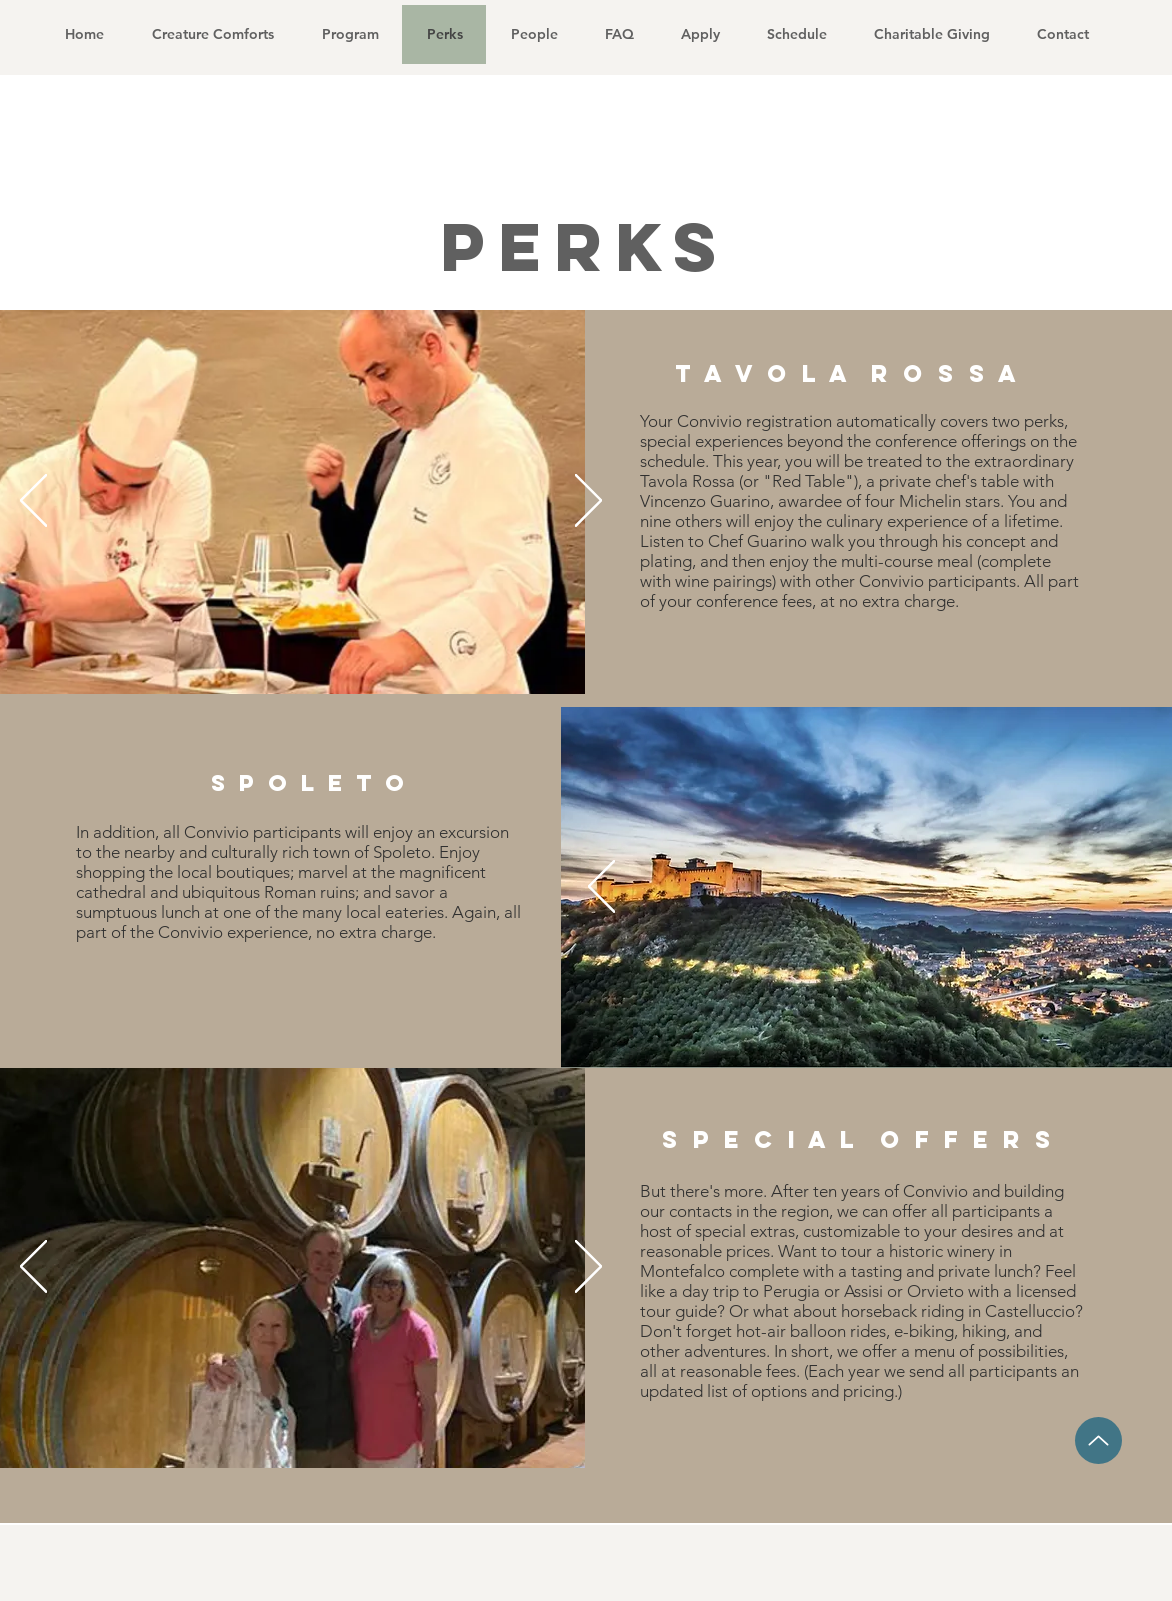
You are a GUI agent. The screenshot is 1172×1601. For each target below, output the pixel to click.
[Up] (1098, 1440)
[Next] (588, 502)
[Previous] (33, 502)
